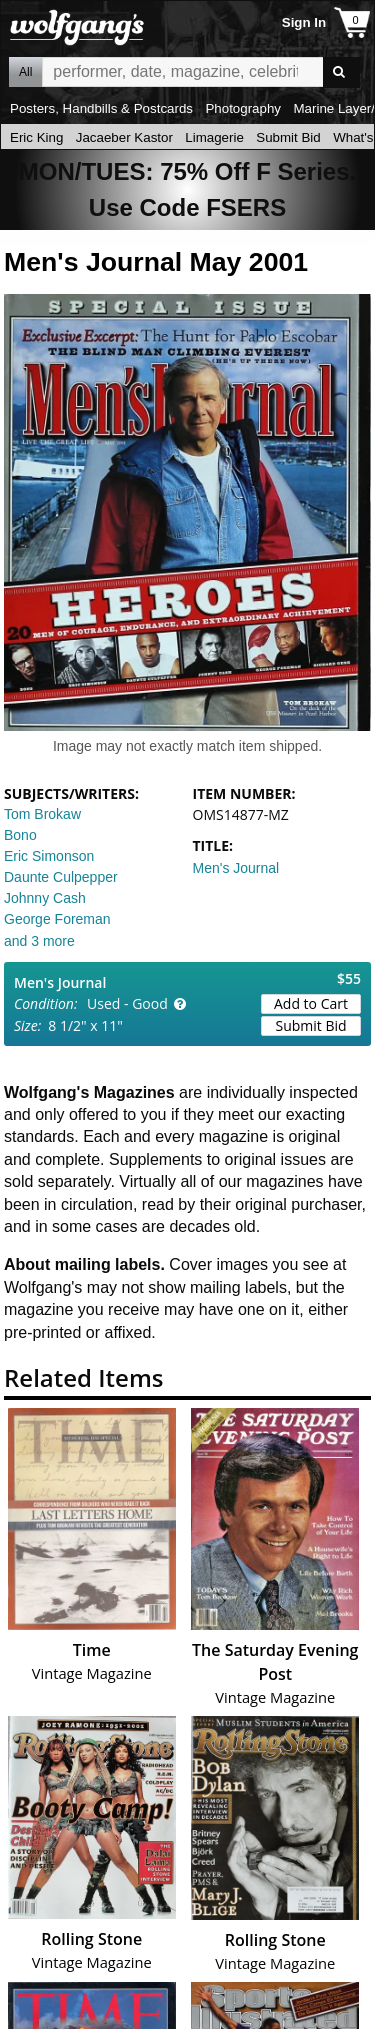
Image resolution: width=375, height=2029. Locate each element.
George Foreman (57, 919)
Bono (20, 835)
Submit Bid (288, 137)
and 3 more (39, 941)
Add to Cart (311, 1003)
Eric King (36, 137)
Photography (243, 108)
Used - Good (127, 1003)
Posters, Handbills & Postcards (101, 108)
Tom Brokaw (42, 814)
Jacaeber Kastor (124, 137)
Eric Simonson (49, 856)
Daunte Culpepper (61, 877)
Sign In (304, 22)
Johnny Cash (45, 898)
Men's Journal (236, 868)
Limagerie (214, 137)
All (25, 72)
